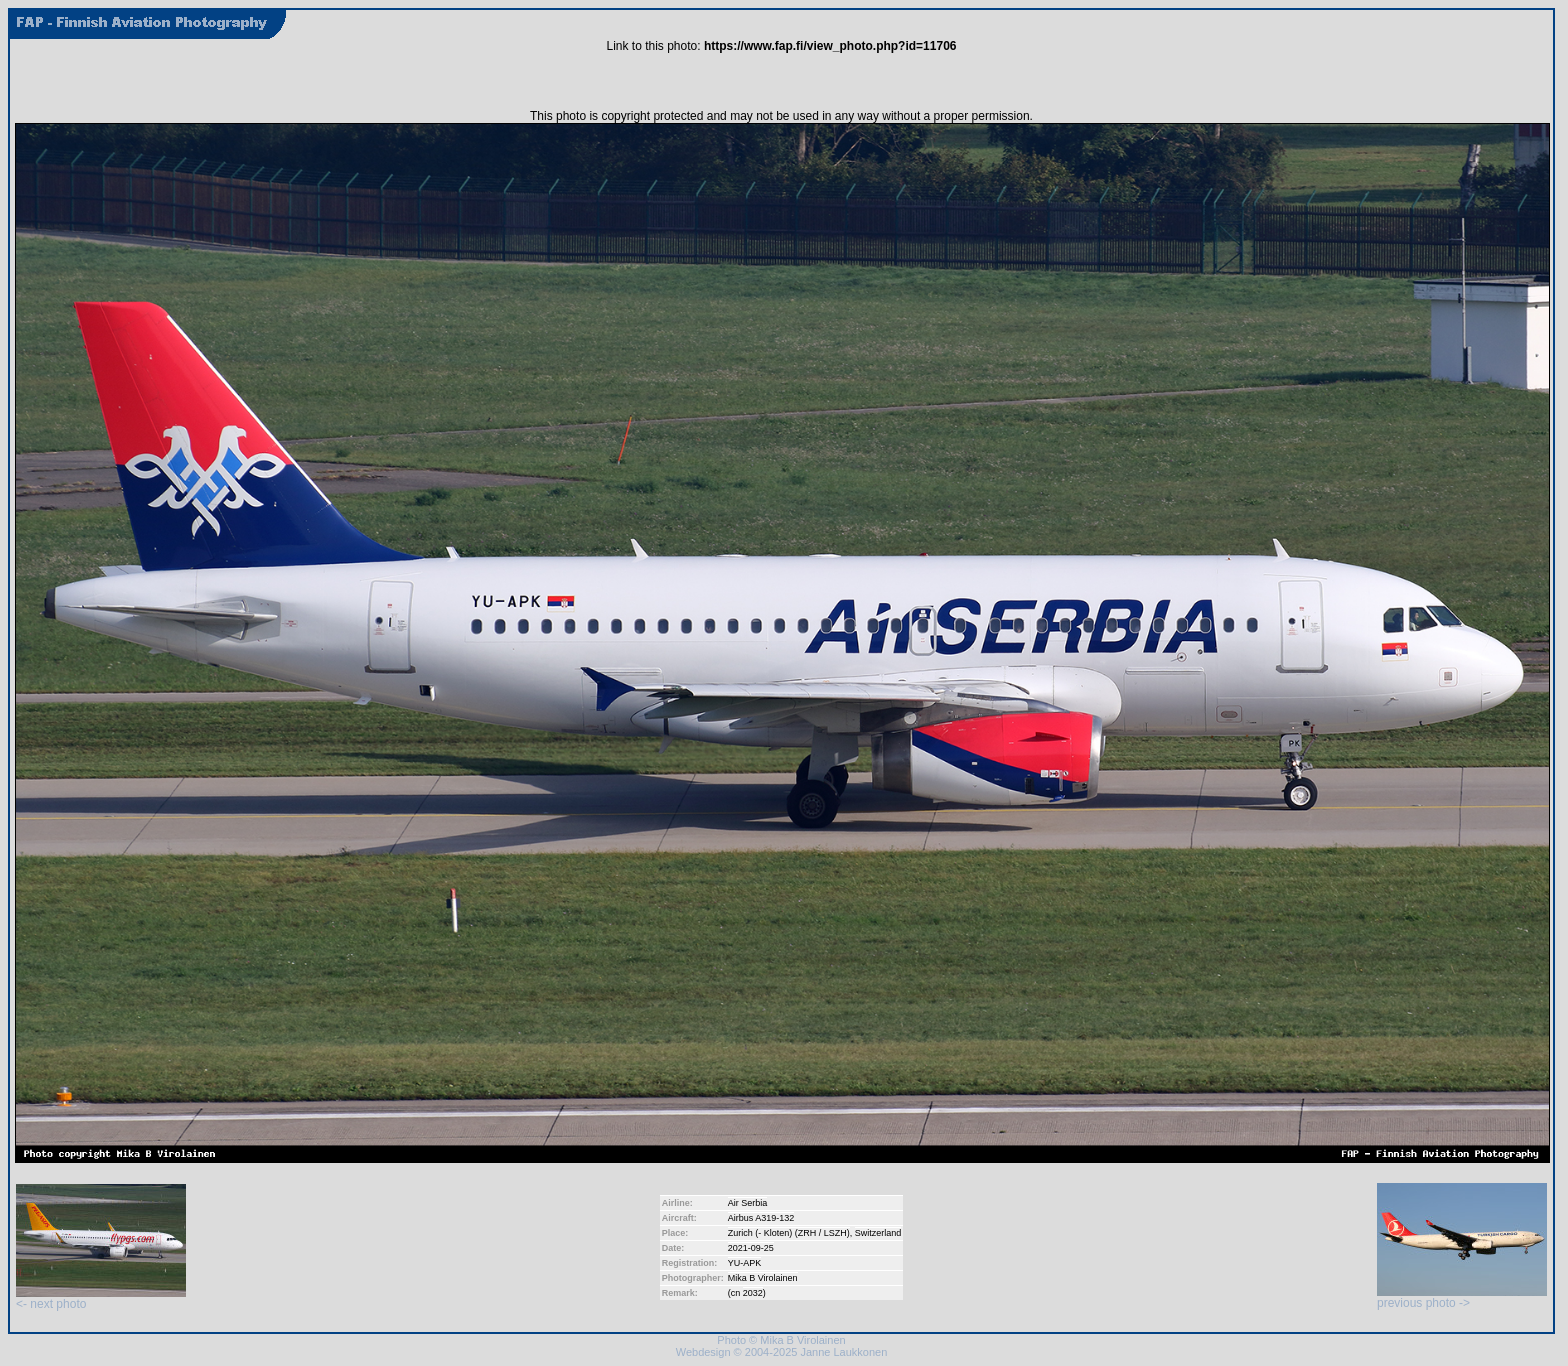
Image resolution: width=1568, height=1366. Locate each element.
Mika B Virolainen (763, 1278)
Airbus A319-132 (761, 1218)
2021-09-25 (751, 1248)
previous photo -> (1462, 1297)
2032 (753, 1293)
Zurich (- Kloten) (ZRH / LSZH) (789, 1233)
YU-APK (745, 1263)
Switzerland (878, 1233)
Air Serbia (748, 1203)
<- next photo (101, 1298)
